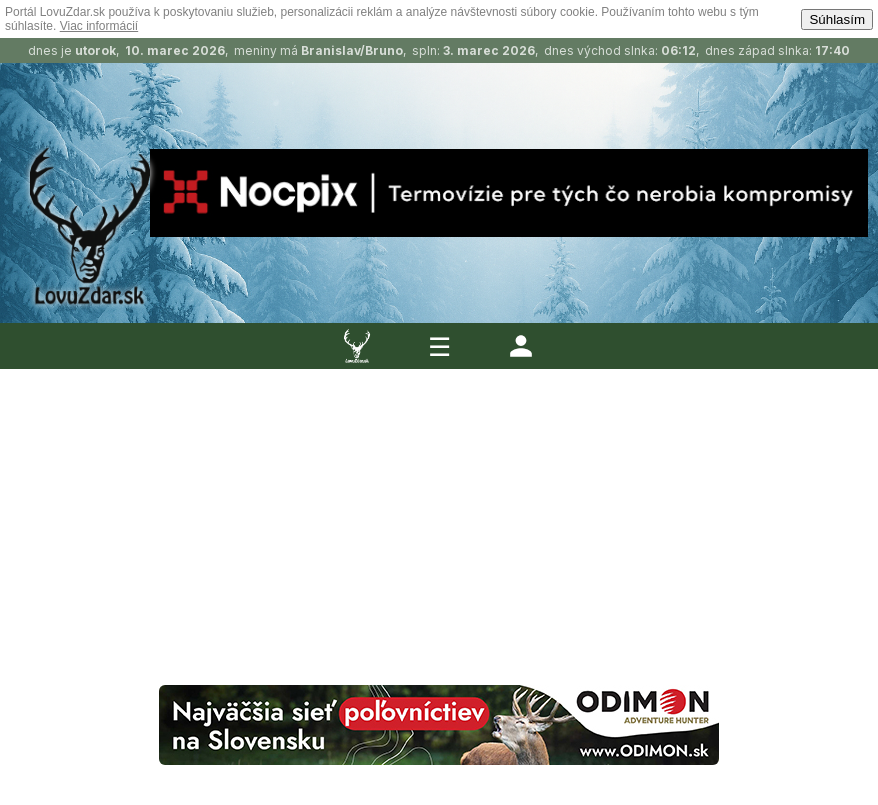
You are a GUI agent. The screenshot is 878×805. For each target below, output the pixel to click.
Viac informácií (99, 26)
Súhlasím (837, 19)
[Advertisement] (439, 505)
